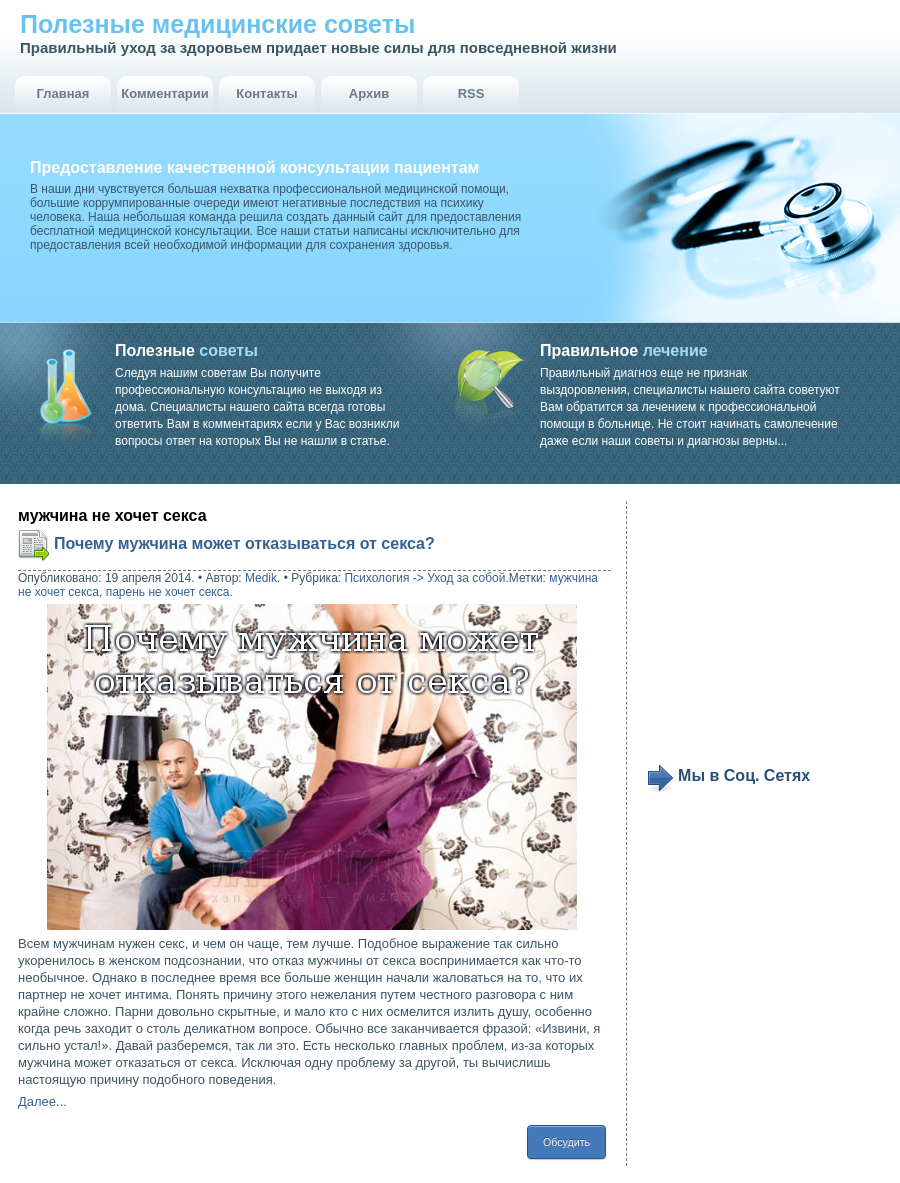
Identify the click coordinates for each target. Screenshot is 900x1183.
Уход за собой (466, 578)
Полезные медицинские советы (217, 24)
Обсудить (566, 1142)
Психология (376, 578)
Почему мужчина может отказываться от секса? (244, 543)
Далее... (42, 1101)
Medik (261, 578)
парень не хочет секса (168, 592)
